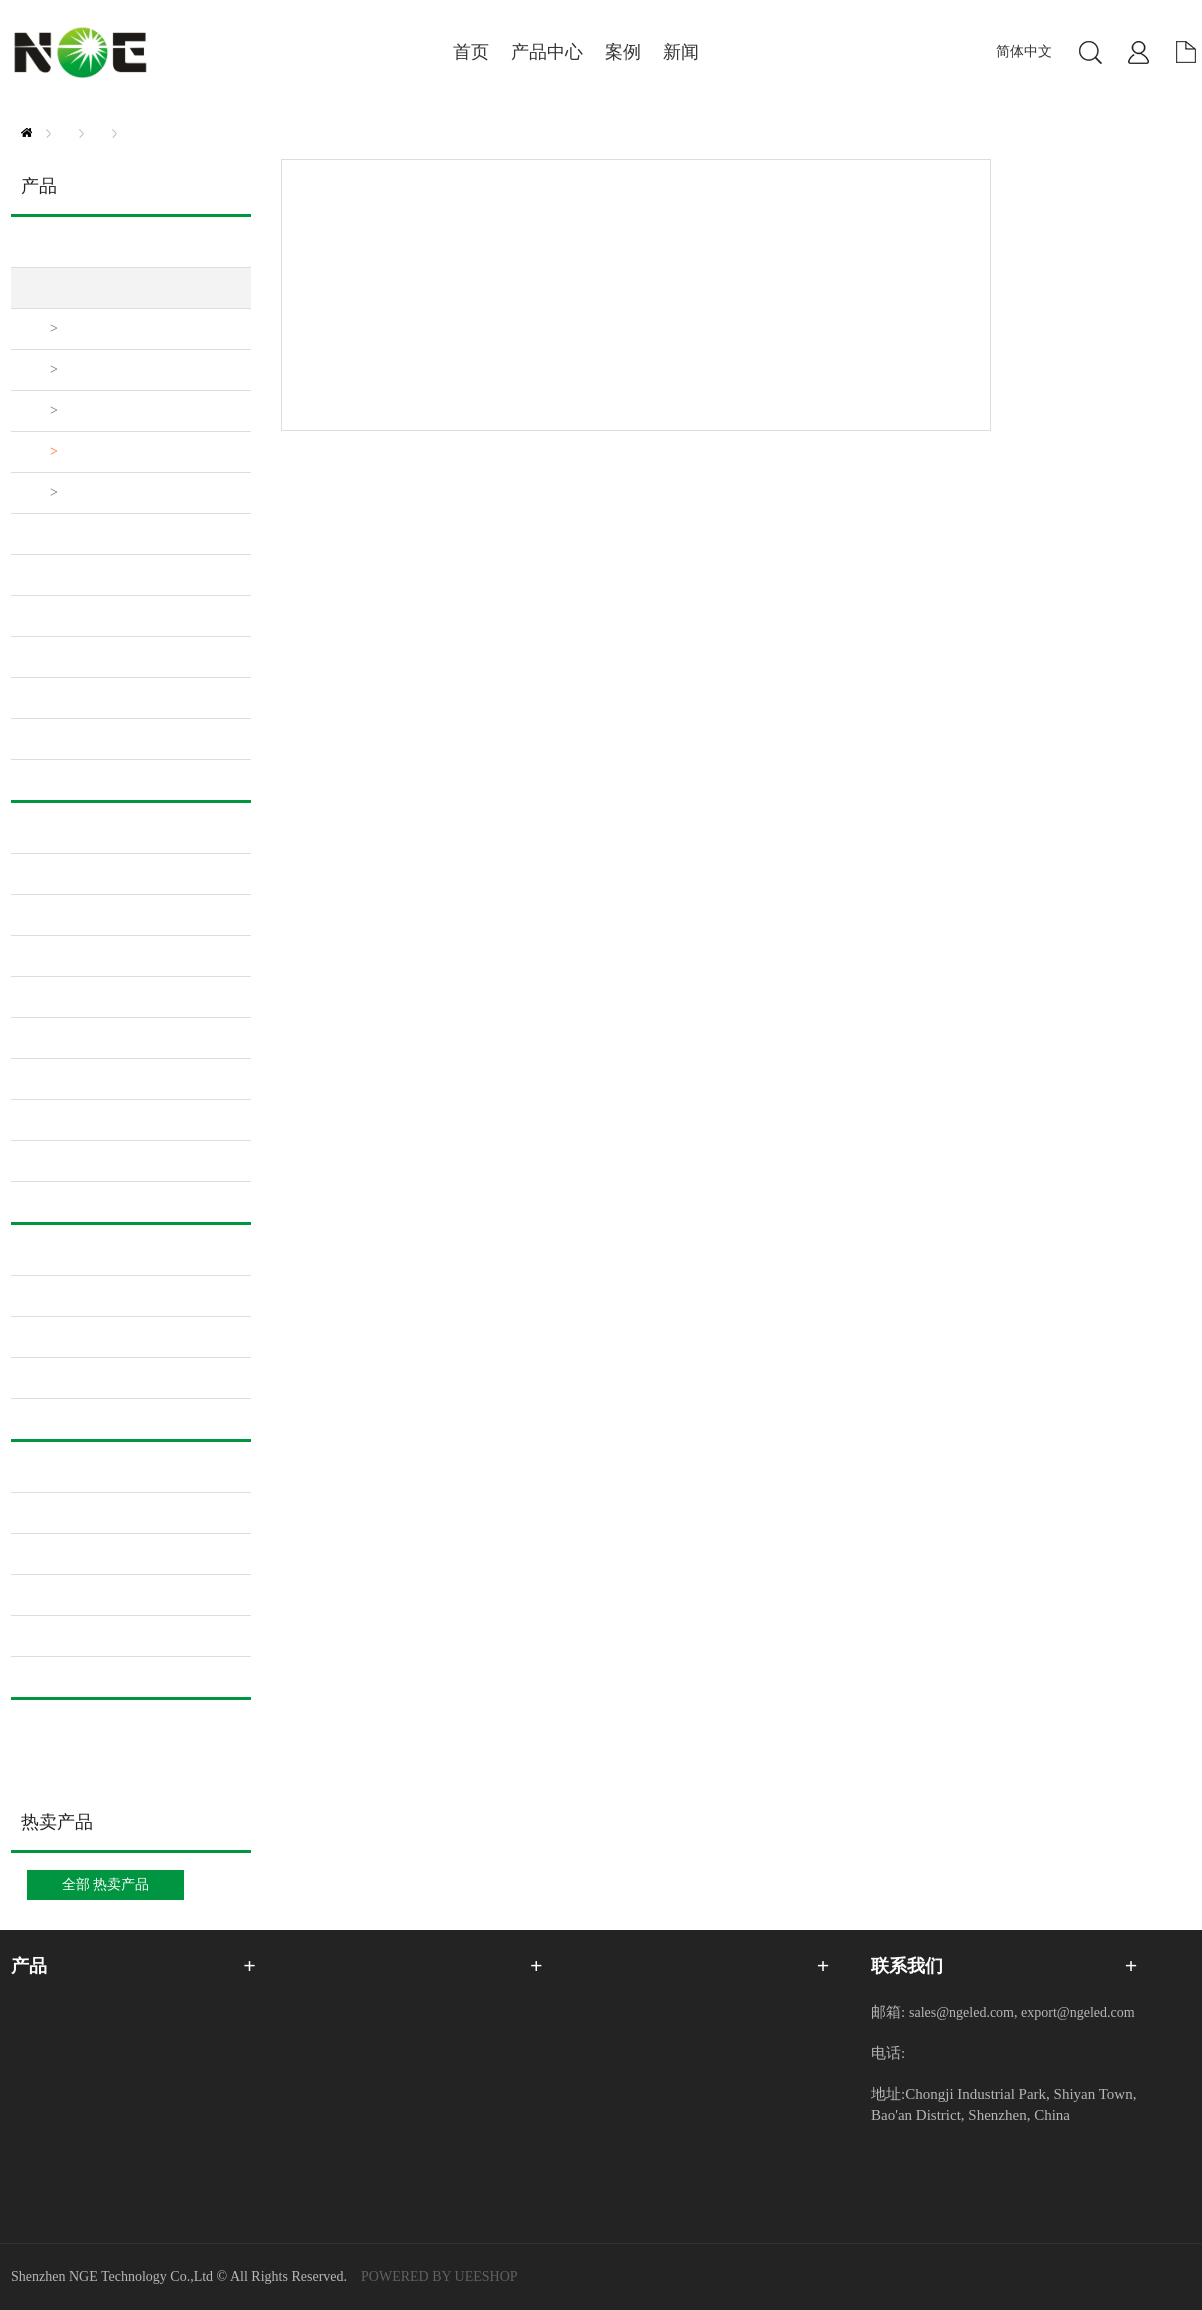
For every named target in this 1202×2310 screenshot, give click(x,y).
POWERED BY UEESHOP (439, 2276)
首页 (26, 132)
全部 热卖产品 (106, 1884)
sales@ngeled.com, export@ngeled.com (1022, 2012)
